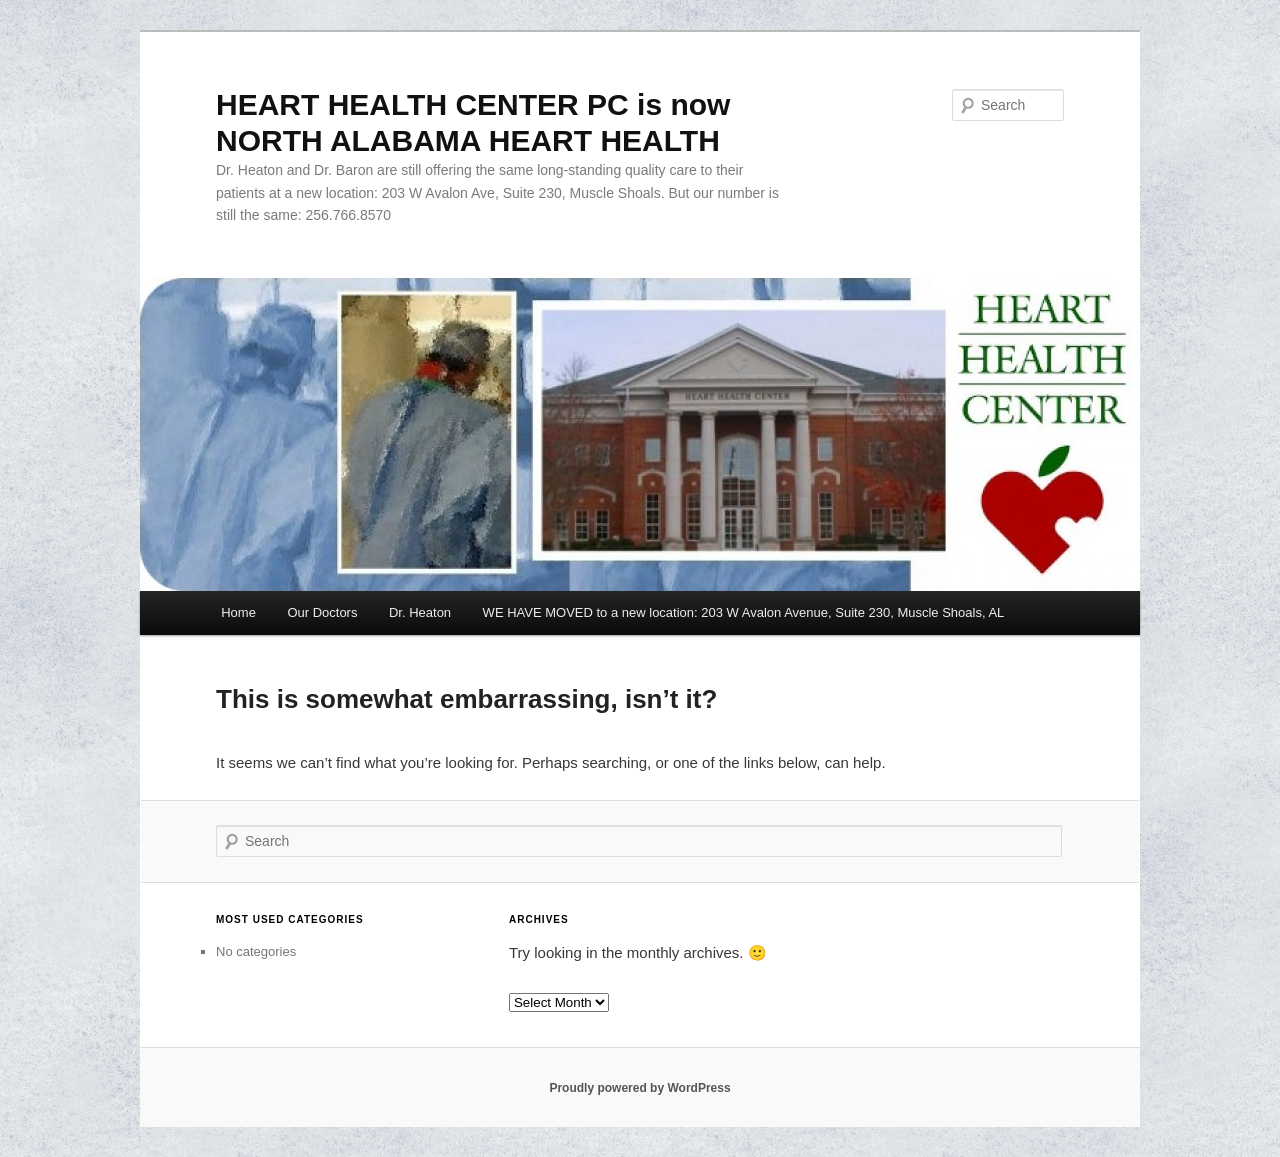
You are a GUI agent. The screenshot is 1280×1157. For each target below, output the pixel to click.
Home (238, 612)
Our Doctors (322, 612)
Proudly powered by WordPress (639, 1088)
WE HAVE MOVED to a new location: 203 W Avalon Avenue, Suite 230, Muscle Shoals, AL (744, 612)
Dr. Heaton (420, 612)
